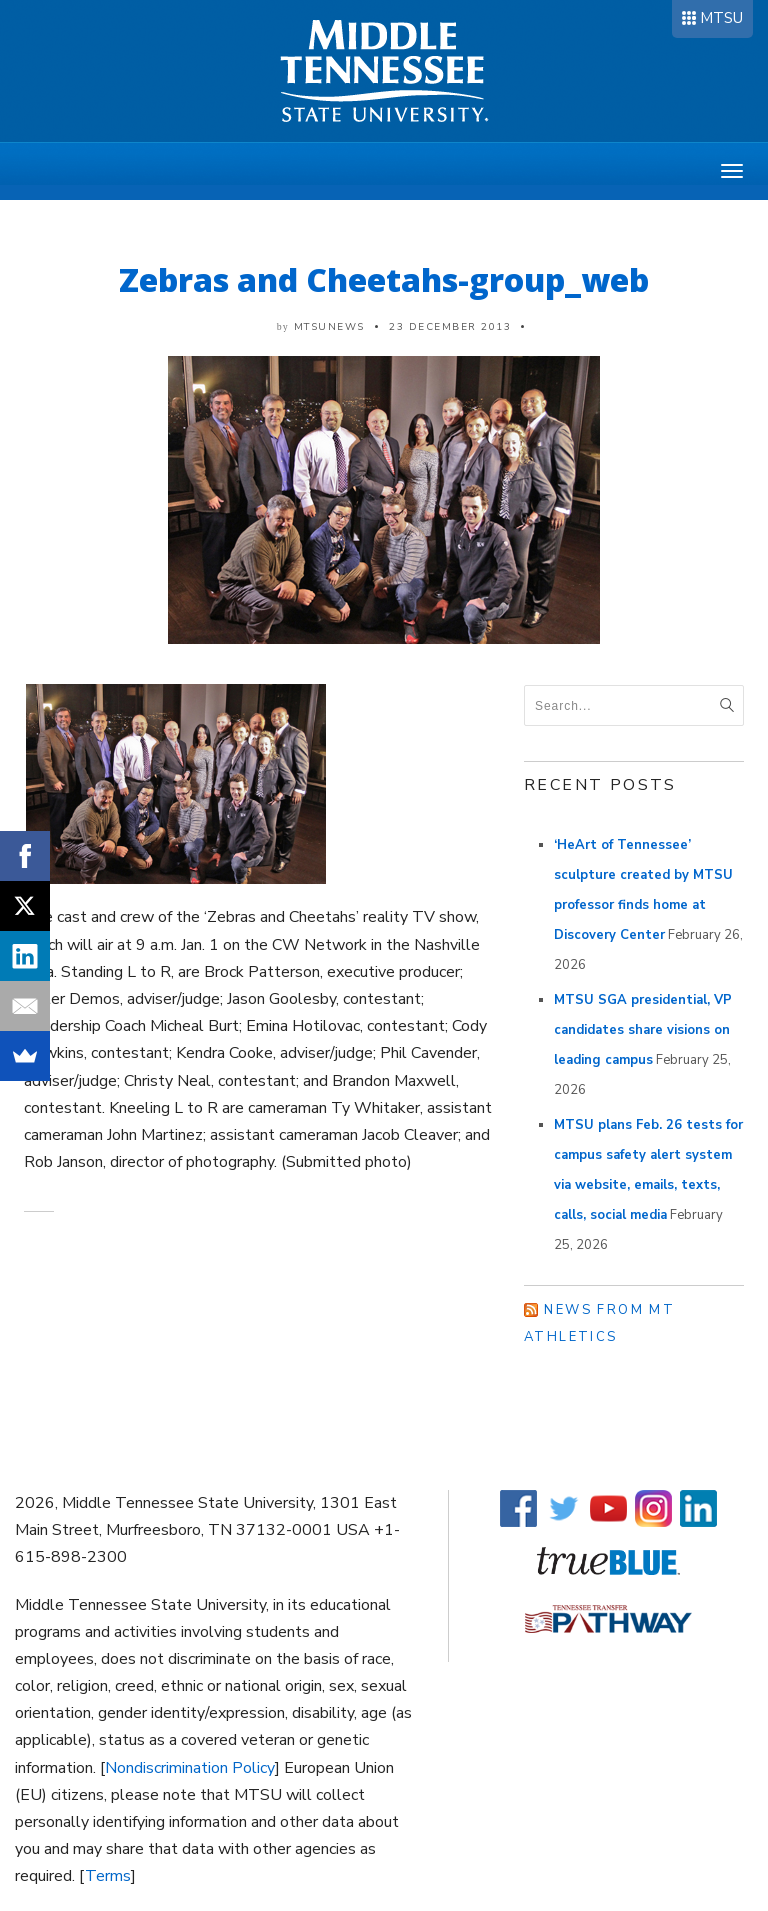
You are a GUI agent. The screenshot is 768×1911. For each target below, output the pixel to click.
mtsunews (329, 327)
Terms (108, 1876)
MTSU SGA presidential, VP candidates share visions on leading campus (643, 1030)
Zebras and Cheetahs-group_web (384, 279)
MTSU (721, 18)
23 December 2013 (450, 327)
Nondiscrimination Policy (190, 1768)
